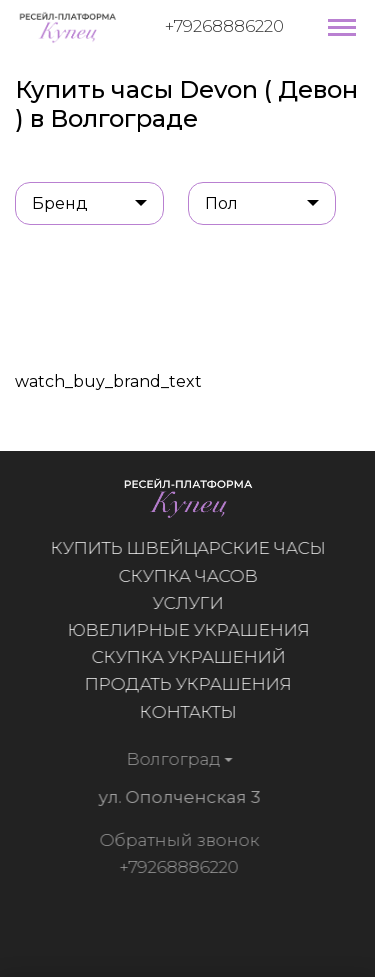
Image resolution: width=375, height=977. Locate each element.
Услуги (188, 603)
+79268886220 (224, 26)
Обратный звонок (177, 840)
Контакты (188, 712)
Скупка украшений (188, 657)
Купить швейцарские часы (188, 548)
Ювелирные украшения (188, 630)
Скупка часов (188, 576)
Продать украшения (188, 684)
